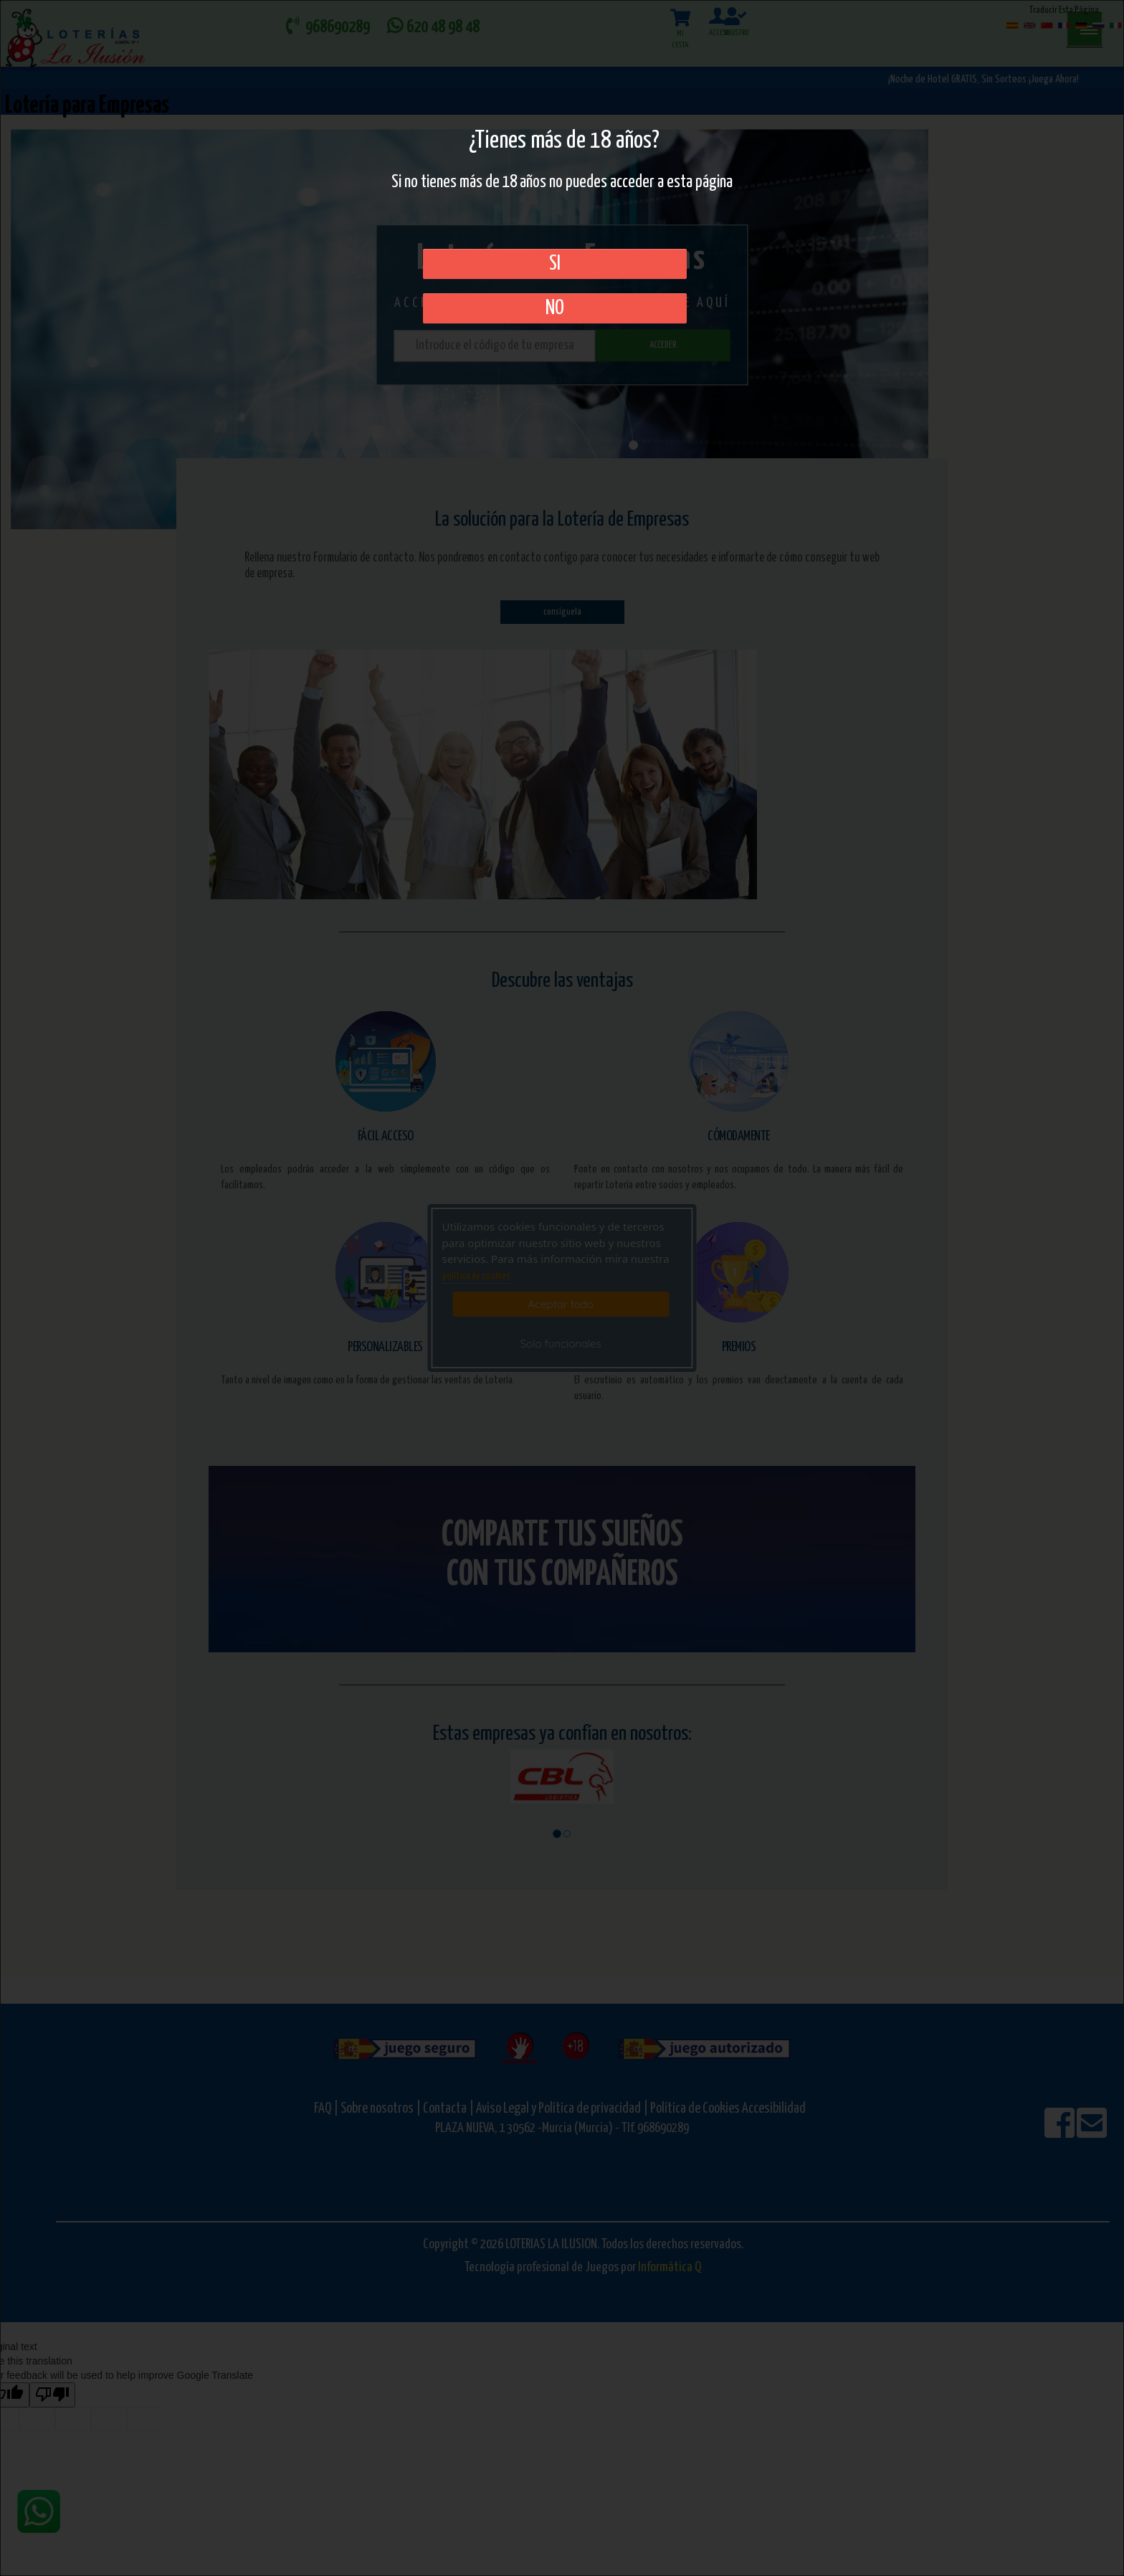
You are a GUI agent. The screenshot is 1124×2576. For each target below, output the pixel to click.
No (555, 308)
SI (555, 264)
